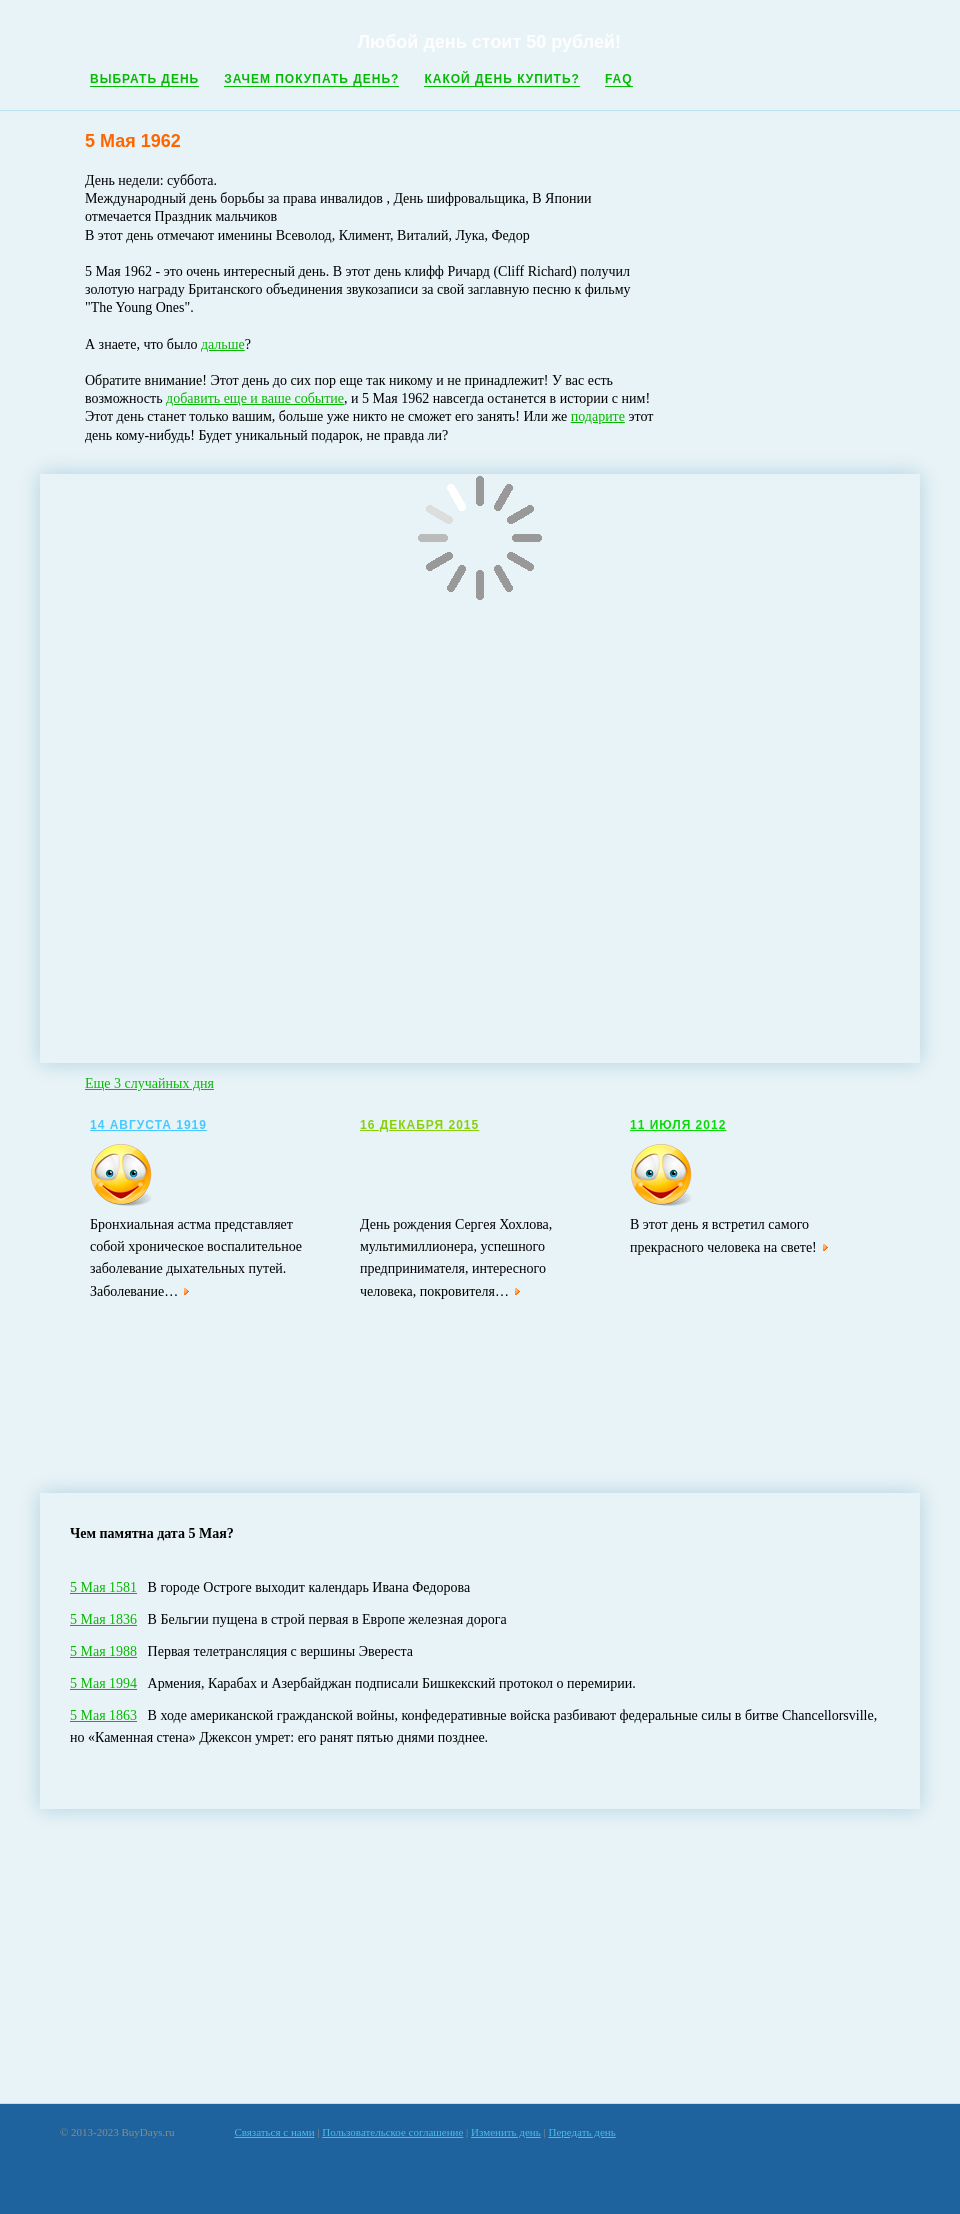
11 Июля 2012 (678, 1125)
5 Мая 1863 (103, 1715)
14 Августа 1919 (148, 1125)
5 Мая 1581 (103, 1587)
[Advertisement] (480, 1956)
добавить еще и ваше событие (255, 398)
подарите (598, 416)
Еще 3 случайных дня (149, 1083)
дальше (223, 344)
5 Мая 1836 (103, 1619)
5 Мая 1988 (103, 1651)
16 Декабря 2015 (419, 1125)
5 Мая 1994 (103, 1683)
